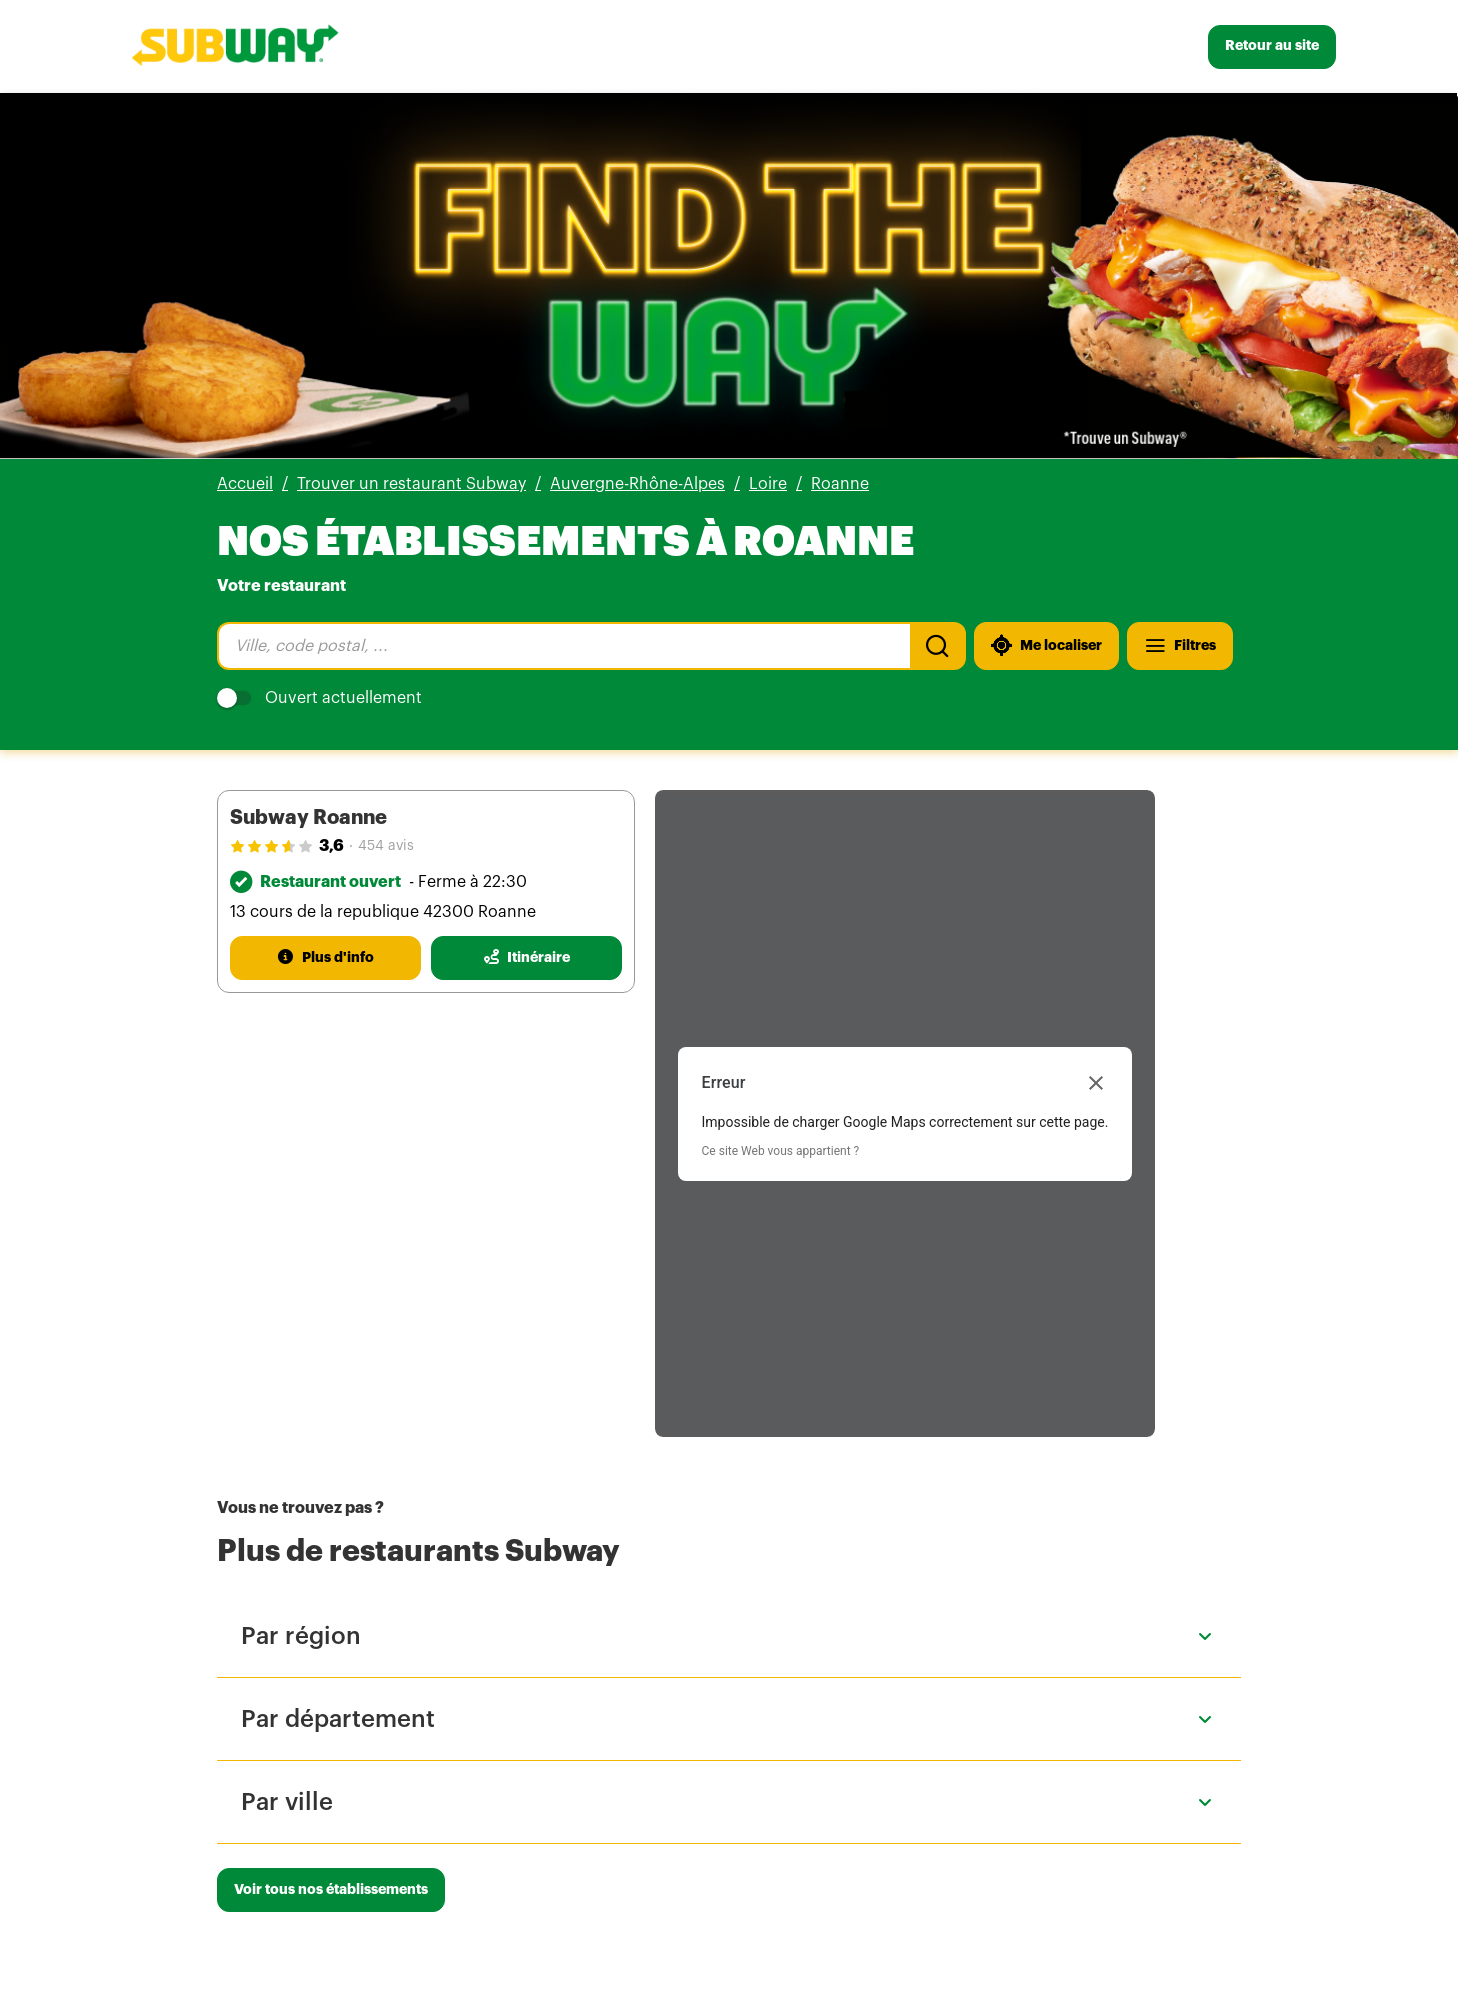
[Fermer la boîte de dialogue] (1096, 1083)
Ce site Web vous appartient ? (781, 1151)
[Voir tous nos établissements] (331, 1890)
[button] (729, 1636)
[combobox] (563, 646)
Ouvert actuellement (319, 698)
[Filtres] (1180, 646)
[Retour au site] (1272, 47)
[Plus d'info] (325, 958)
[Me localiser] (1046, 646)
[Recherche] (938, 646)
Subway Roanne (308, 818)
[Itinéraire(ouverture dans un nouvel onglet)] (526, 958)
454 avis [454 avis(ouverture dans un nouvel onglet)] (386, 846)
